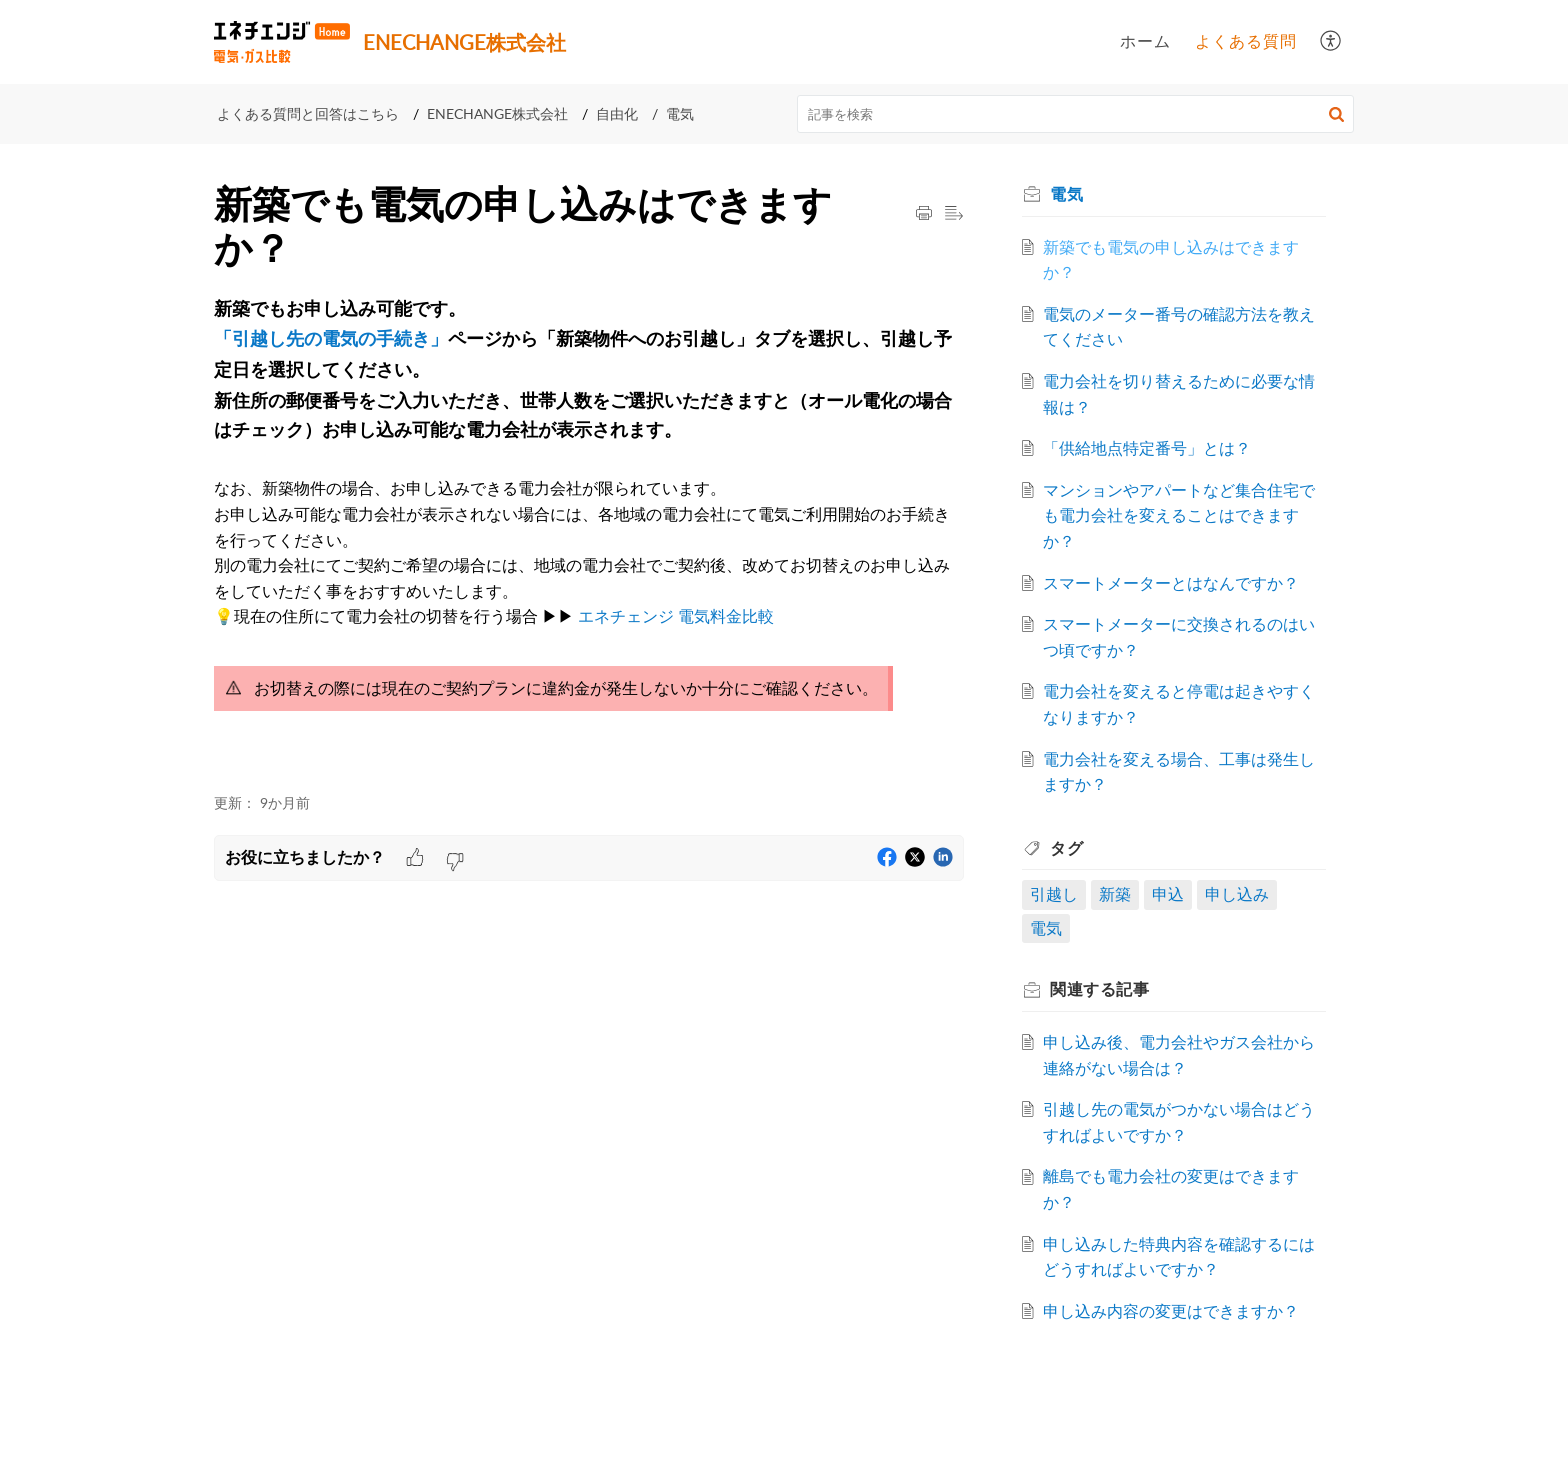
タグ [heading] (1072, 848)
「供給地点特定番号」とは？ (1153, 448)
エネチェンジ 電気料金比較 (676, 616)
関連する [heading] (1105, 989)
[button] (1331, 42)
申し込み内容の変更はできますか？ (1177, 1311)
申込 (1174, 894)
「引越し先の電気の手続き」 (331, 340)
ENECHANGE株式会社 (497, 113)
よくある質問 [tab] (1246, 41)
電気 (680, 113)
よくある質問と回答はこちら (308, 113)
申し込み (1242, 894)
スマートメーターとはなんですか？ (1177, 583)
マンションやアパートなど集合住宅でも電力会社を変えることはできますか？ (1177, 515)
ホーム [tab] (1145, 41)
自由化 (617, 113)
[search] (1076, 114)
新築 (1121, 894)
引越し (1060, 894)
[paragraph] (589, 534)
